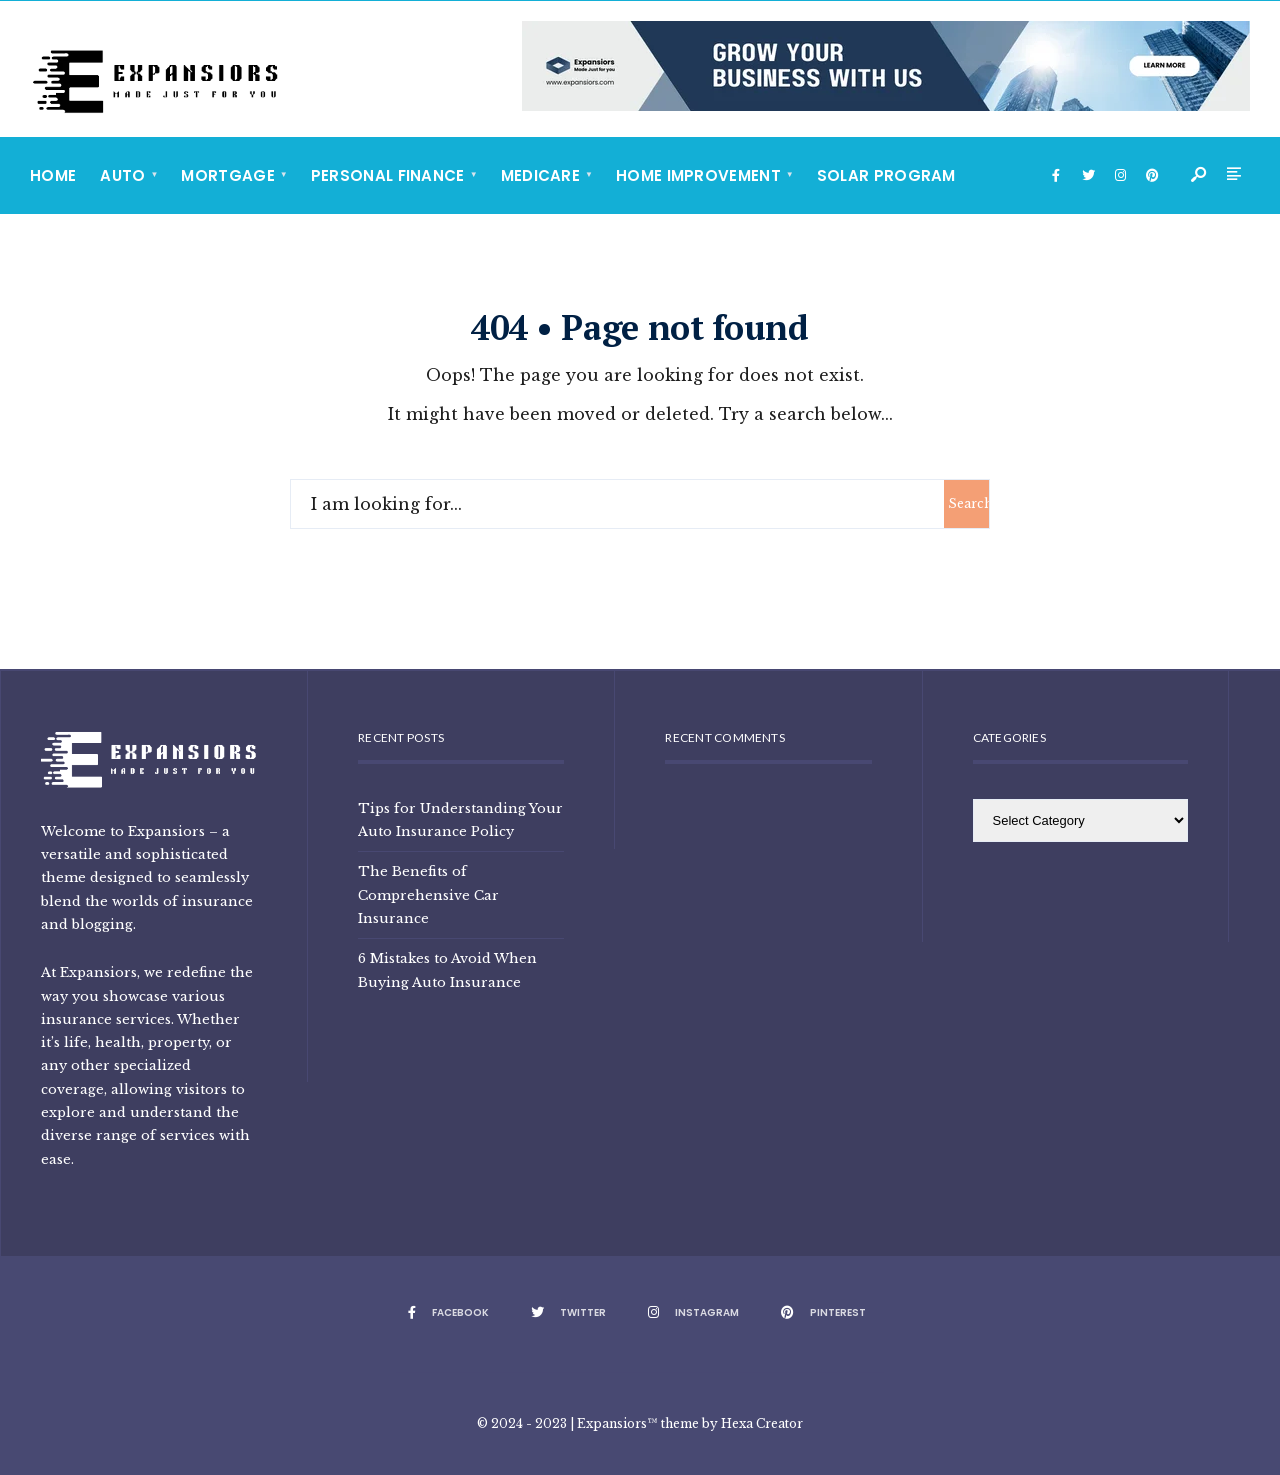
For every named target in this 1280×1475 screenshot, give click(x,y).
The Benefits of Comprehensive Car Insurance (428, 894)
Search (968, 503)
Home (53, 175)
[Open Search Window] (1200, 175)
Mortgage (227, 175)
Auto (122, 175)
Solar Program (886, 175)
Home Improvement (698, 175)
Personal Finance (388, 175)
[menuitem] (128, 175)
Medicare (540, 175)
